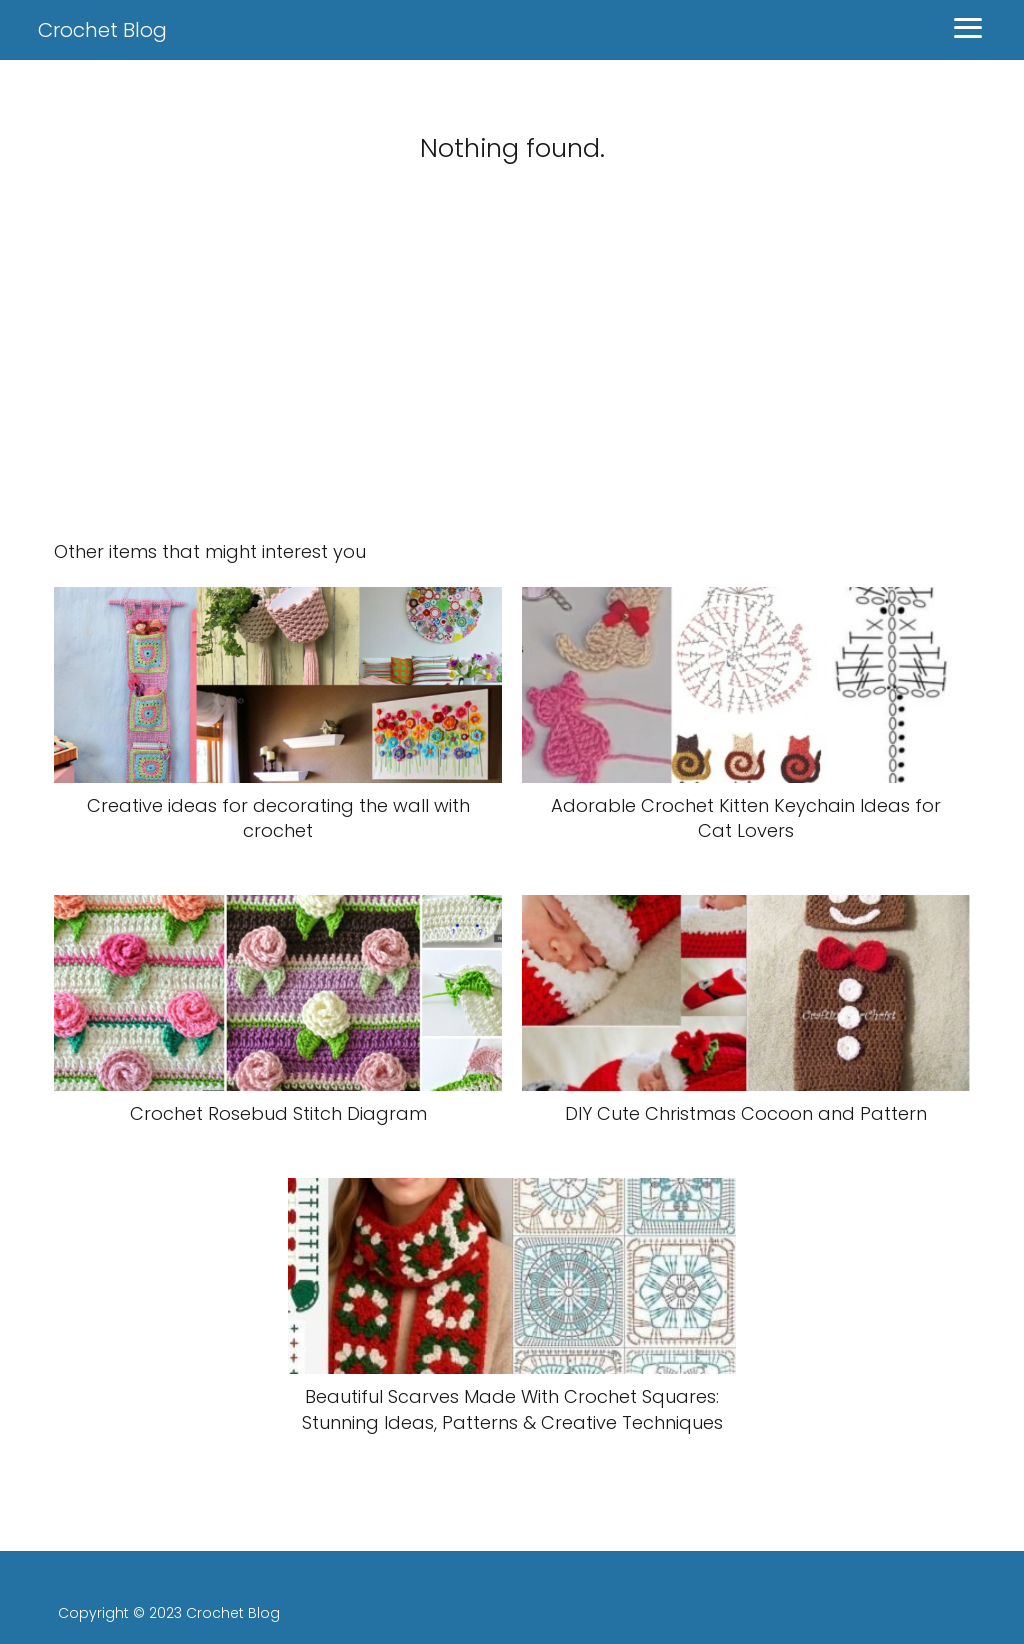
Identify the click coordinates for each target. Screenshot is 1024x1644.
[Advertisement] (512, 366)
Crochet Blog (102, 30)
